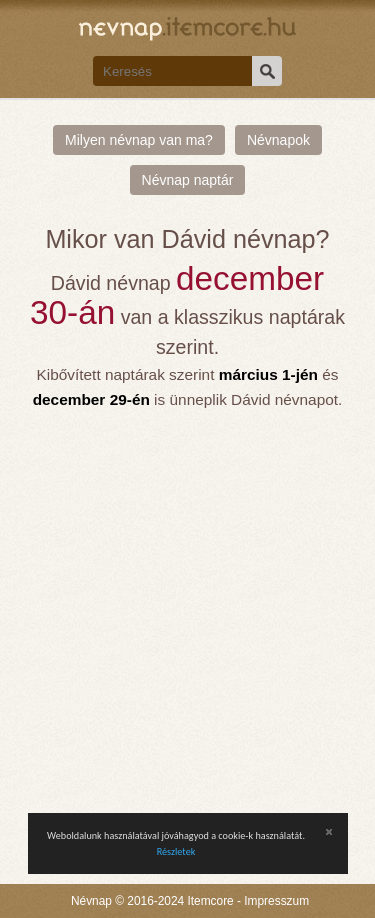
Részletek (176, 851)
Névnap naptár (188, 180)
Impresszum (276, 901)
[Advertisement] (187, 609)
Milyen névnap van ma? (139, 140)
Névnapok (278, 140)
